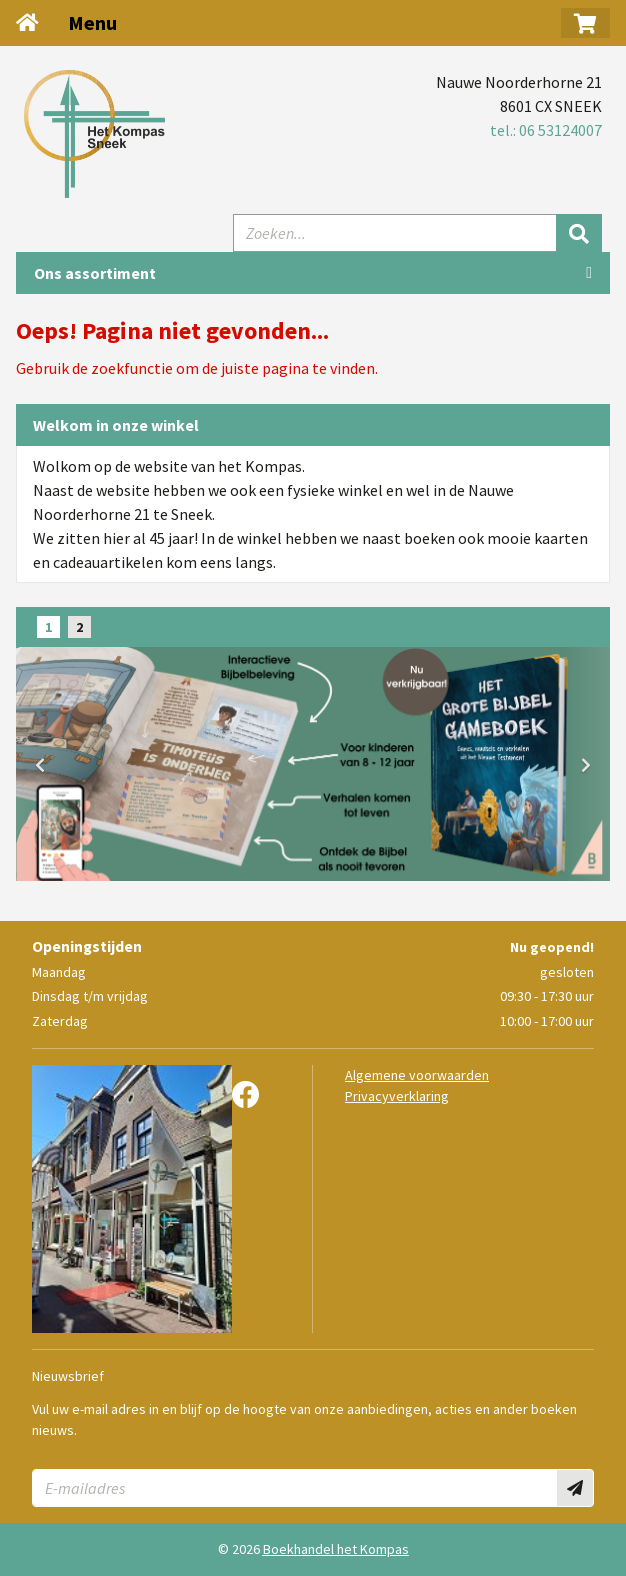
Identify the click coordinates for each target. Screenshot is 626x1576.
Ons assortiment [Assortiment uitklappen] (95, 273)
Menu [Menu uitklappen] (92, 22)
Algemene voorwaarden (417, 1075)
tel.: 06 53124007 (546, 130)
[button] (585, 23)
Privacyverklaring (397, 1096)
